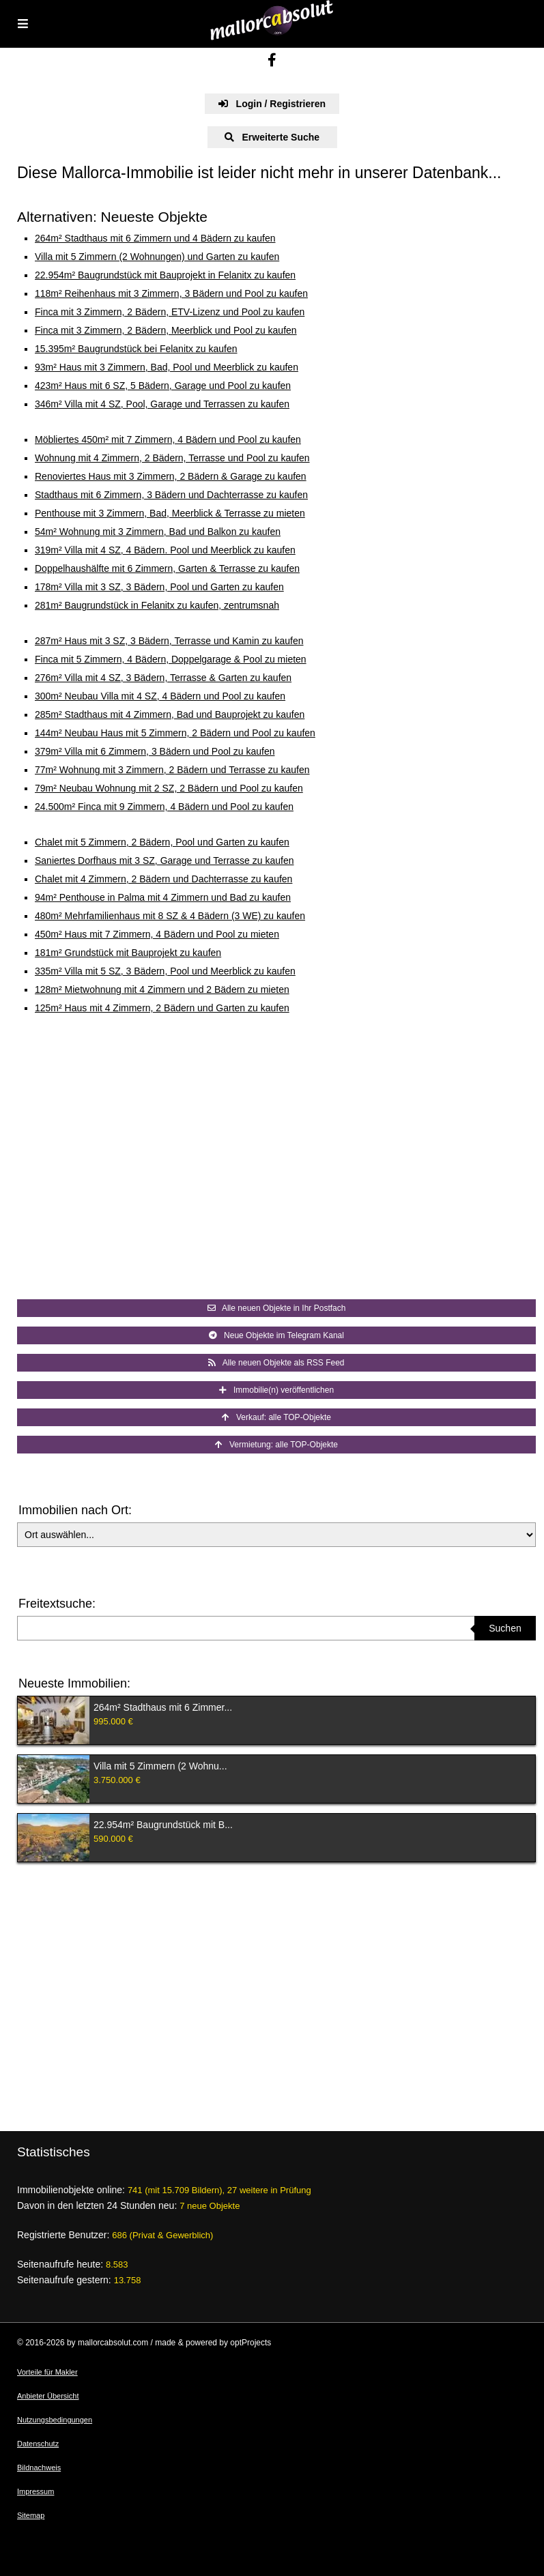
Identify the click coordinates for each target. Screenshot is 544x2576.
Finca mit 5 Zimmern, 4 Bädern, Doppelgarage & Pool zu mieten (170, 659)
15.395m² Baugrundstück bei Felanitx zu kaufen (136, 348)
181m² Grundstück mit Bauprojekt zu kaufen (128, 952)
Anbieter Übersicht (48, 2396)
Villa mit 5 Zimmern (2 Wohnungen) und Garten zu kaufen (157, 256)
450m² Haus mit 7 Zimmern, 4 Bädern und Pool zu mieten (157, 934)
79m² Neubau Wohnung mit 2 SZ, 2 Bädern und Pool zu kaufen (169, 788)
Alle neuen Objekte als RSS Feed (276, 1362)
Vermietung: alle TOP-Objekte (276, 1444)
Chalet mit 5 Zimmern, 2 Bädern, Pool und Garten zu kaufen (162, 842)
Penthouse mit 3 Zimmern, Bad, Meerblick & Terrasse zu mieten (170, 513)
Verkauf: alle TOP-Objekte (276, 1417)
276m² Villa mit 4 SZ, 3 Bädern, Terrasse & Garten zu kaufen (163, 677)
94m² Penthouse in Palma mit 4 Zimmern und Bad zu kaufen (163, 897)
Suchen (505, 1628)
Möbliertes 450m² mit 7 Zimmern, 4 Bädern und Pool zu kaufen (168, 439)
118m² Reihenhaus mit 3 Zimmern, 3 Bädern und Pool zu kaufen (171, 293)
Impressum (35, 2491)
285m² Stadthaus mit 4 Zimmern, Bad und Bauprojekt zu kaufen (169, 714)
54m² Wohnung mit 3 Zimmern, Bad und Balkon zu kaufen (158, 531)
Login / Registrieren (272, 103)
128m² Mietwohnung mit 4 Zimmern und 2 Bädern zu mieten (162, 989)
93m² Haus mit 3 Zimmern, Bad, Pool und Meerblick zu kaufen (166, 367)
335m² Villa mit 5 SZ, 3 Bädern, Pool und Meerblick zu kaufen (165, 971)
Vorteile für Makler (47, 2372)
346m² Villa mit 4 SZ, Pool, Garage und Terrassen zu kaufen (162, 404)
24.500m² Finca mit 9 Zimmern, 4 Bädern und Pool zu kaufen (164, 806)
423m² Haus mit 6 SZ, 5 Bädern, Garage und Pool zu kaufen (163, 385)
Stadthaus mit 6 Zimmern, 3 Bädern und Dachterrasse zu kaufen (171, 494)
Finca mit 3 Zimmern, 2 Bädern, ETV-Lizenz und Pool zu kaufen (169, 311)
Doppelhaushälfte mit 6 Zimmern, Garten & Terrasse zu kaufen (167, 568)
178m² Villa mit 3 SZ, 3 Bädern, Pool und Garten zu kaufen (159, 586)
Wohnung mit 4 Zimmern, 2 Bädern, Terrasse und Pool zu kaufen (172, 457)
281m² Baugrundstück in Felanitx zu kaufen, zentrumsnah (157, 605)
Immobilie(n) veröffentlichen (276, 1390)
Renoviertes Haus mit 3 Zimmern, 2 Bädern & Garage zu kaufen (170, 476)
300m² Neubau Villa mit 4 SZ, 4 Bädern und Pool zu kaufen (160, 696)
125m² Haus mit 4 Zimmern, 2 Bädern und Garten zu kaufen (162, 1007)
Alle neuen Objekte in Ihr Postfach (276, 1308)
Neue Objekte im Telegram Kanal (276, 1335)
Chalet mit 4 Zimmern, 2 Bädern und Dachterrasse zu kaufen (163, 878)
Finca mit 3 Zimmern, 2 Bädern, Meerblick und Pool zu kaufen (166, 330)
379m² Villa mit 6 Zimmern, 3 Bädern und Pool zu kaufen (154, 751)
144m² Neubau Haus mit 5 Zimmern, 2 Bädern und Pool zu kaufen (175, 732)
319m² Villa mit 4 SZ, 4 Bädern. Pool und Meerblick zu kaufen (165, 550)
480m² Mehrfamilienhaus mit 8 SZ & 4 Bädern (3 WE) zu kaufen (170, 915)
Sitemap (30, 2515)
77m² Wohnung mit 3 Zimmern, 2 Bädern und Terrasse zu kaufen (172, 769)
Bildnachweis (39, 2467)
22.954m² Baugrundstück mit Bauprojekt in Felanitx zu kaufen (165, 275)
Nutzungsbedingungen (54, 2420)
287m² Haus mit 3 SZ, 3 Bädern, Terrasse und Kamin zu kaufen (169, 640)
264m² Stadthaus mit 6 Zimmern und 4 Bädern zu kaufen (155, 238)
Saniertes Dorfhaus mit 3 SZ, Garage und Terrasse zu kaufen (164, 860)
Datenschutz (38, 2444)
